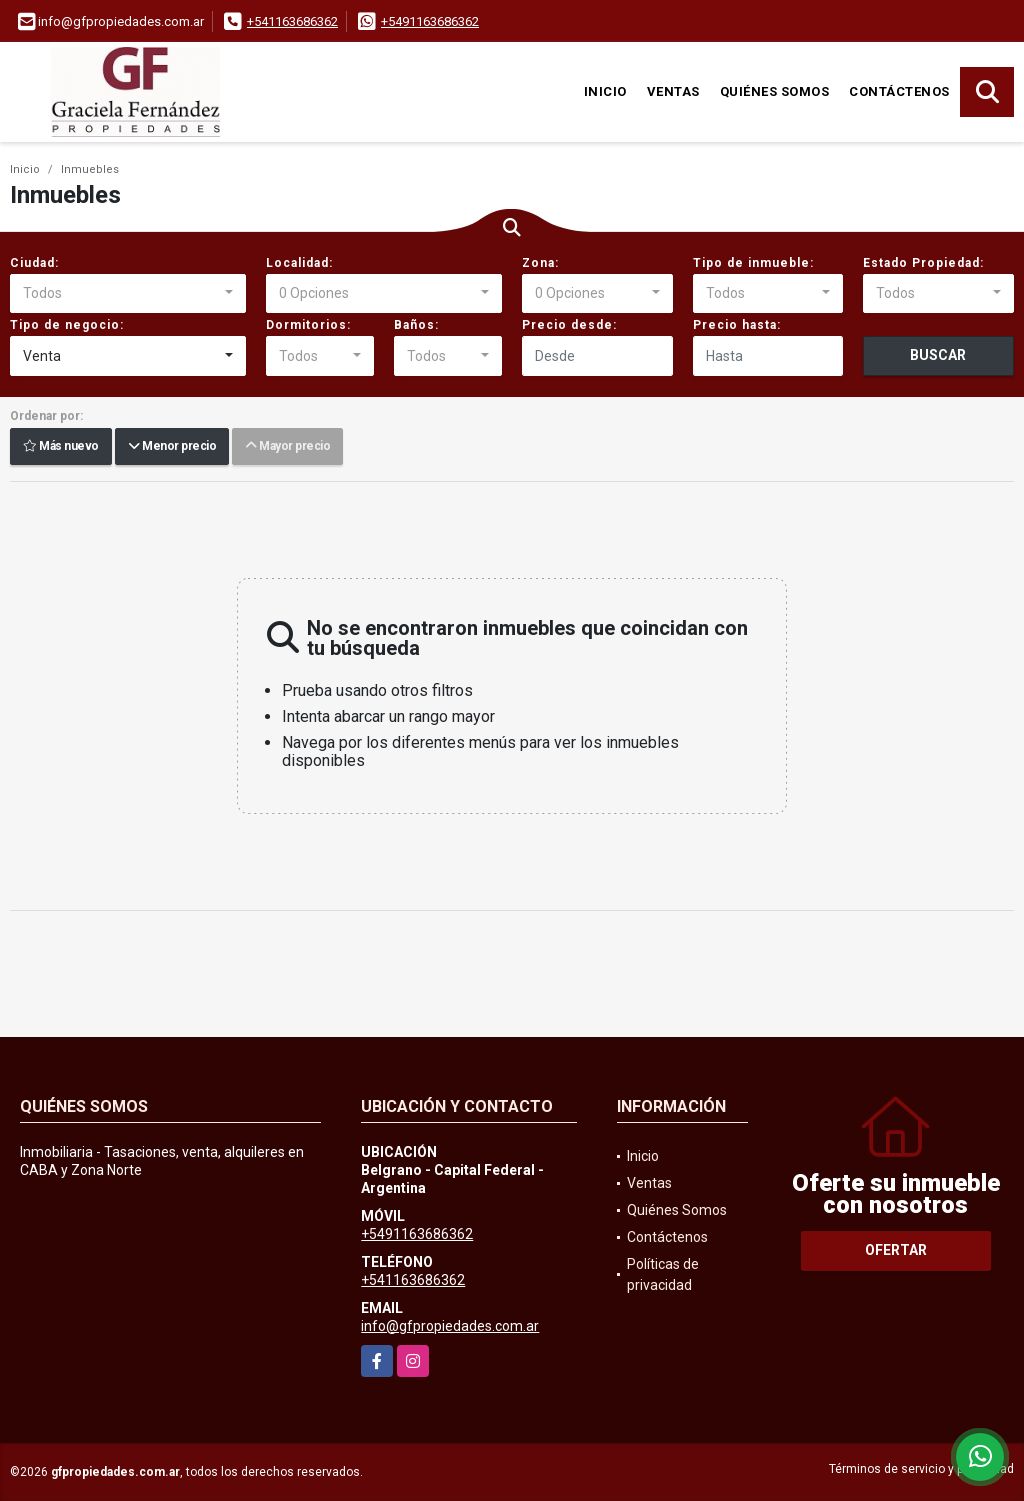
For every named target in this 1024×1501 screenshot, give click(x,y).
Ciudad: (34, 263)
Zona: (540, 263)
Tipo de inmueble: (753, 263)
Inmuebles (90, 169)
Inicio (605, 91)
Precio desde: (569, 325)
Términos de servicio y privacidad (921, 1469)
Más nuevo (61, 447)
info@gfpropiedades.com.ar (450, 1326)
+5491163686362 (430, 21)
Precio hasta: (737, 325)
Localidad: (299, 263)
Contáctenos (899, 91)
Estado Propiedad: (923, 263)
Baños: (416, 325)
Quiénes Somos (775, 91)
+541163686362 (292, 21)
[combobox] (128, 294)
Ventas (673, 91)
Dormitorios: (308, 325)
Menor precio (172, 447)
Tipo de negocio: (67, 325)
